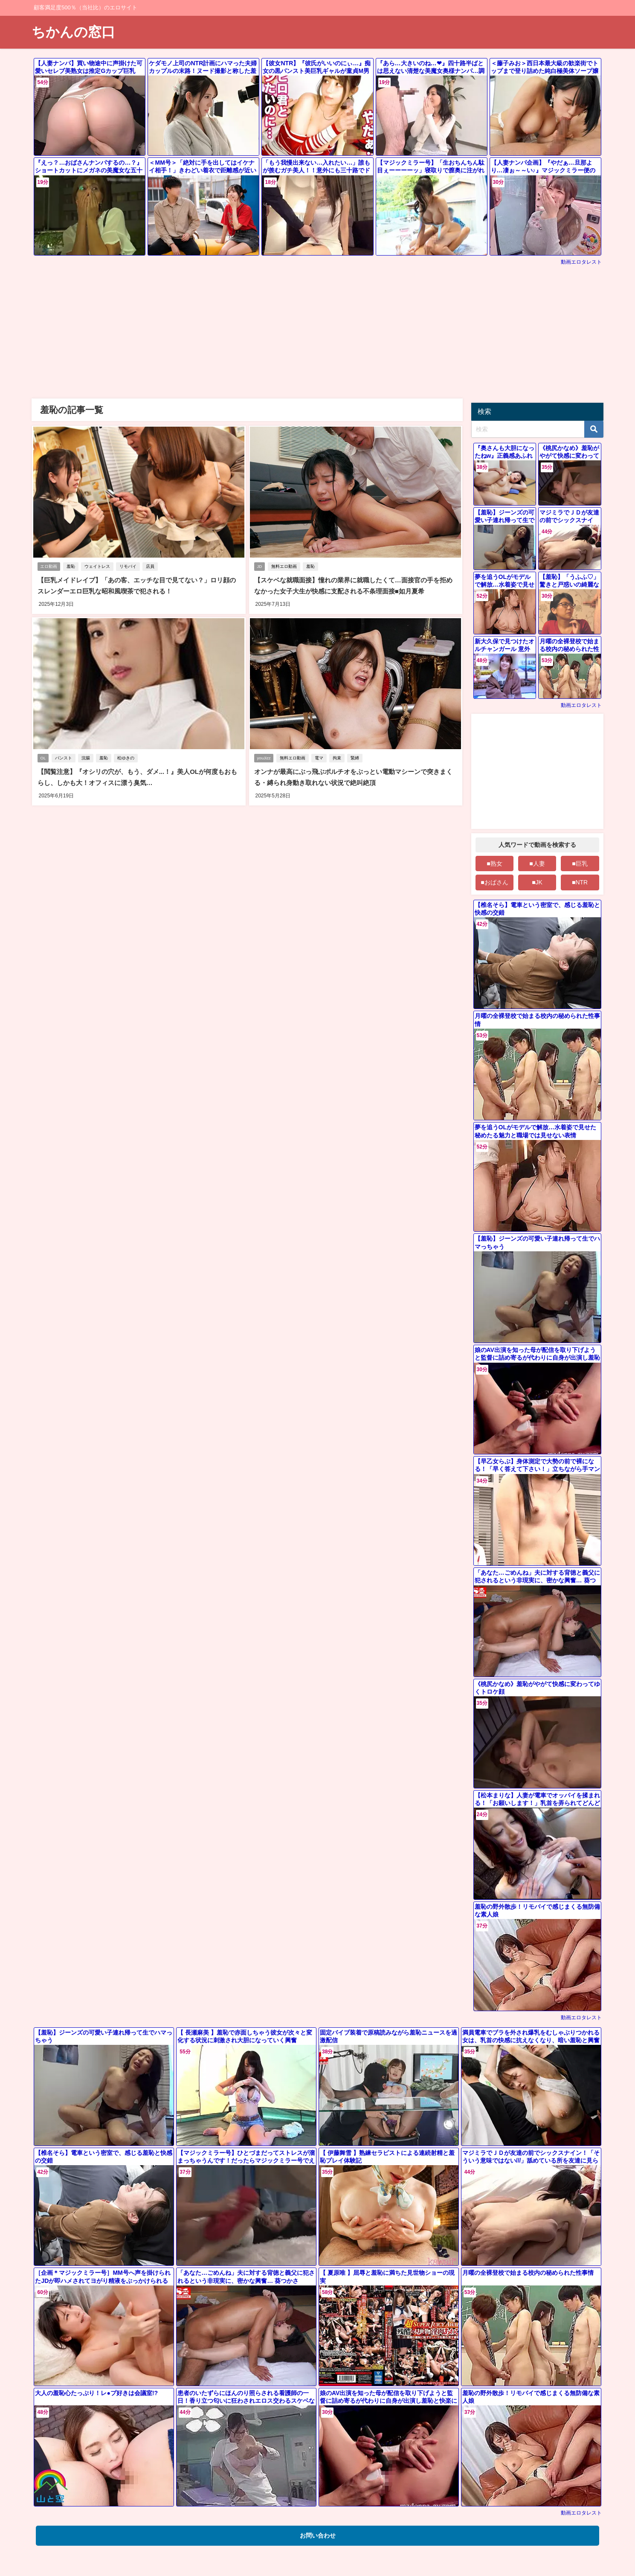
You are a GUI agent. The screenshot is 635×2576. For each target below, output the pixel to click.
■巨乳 (579, 863)
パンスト (65, 757)
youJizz (264, 757)
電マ (321, 757)
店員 (152, 567)
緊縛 (357, 757)
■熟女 (494, 863)
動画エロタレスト (581, 262)
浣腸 (87, 757)
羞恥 (72, 567)
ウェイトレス (99, 567)
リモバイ (129, 567)
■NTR (580, 882)
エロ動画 (49, 567)
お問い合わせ (318, 2535)
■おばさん (494, 882)
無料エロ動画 (286, 567)
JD (260, 567)
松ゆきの (127, 757)
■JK (537, 882)
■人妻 (537, 863)
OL (43, 757)
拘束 (339, 757)
